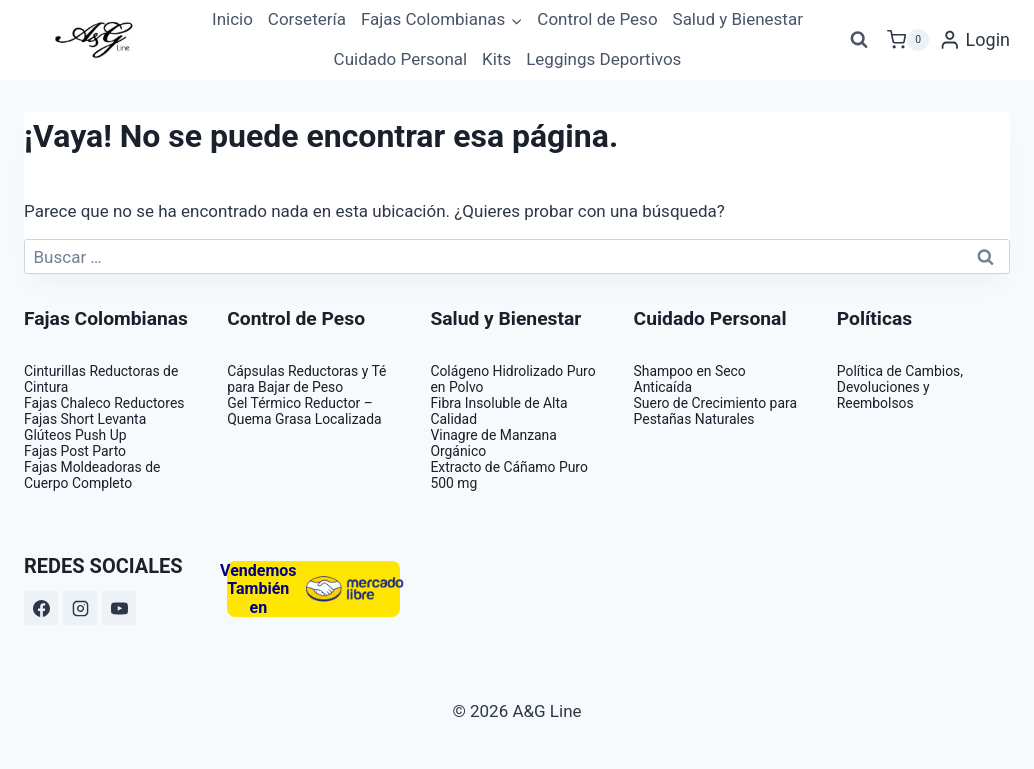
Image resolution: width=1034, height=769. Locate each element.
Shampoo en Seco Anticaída (690, 379)
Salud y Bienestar (738, 19)
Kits (496, 59)
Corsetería (307, 19)
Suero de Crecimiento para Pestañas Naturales (715, 411)
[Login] (974, 40)
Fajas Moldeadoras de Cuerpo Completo (92, 475)
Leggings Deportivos (603, 59)
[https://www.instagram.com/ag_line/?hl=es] (80, 608)
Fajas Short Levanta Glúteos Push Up (85, 427)
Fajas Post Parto (75, 451)
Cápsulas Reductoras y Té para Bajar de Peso (306, 379)
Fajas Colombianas (106, 318)
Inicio (232, 19)
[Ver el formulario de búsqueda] (859, 40)
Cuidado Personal (401, 59)
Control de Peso (597, 19)
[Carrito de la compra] (908, 40)
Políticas (874, 318)
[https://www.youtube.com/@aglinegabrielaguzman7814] (119, 608)
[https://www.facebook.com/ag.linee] (41, 608)
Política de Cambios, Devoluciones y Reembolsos (900, 387)
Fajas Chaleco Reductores (104, 403)
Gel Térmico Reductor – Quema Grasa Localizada (304, 411)
